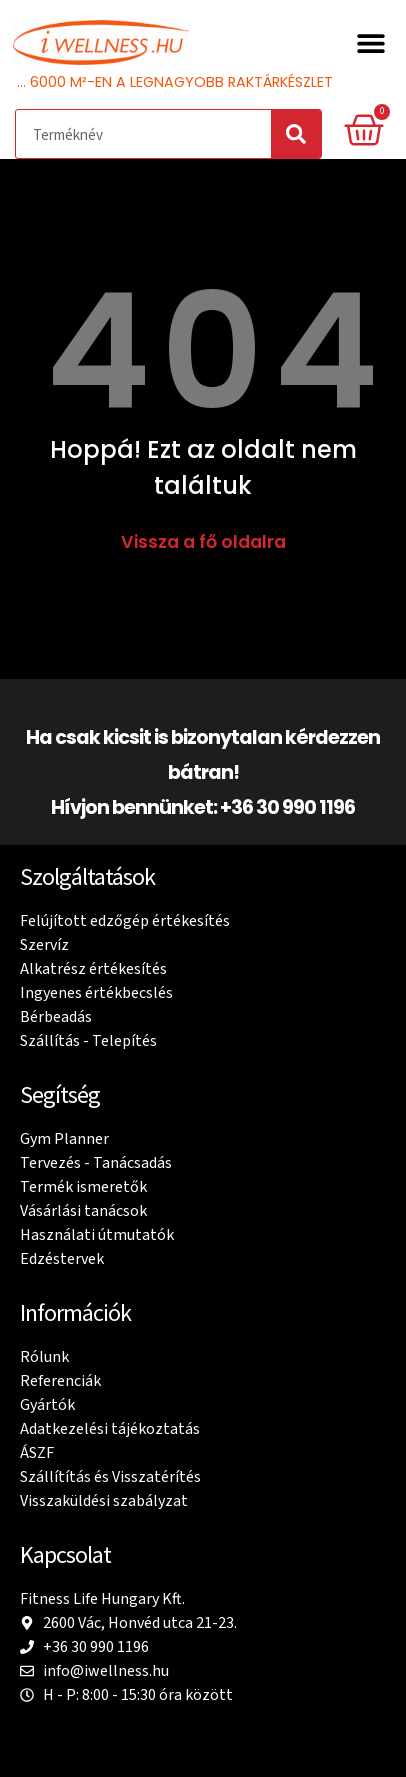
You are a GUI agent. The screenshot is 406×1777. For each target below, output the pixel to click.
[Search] (296, 134)
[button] (370, 42)
